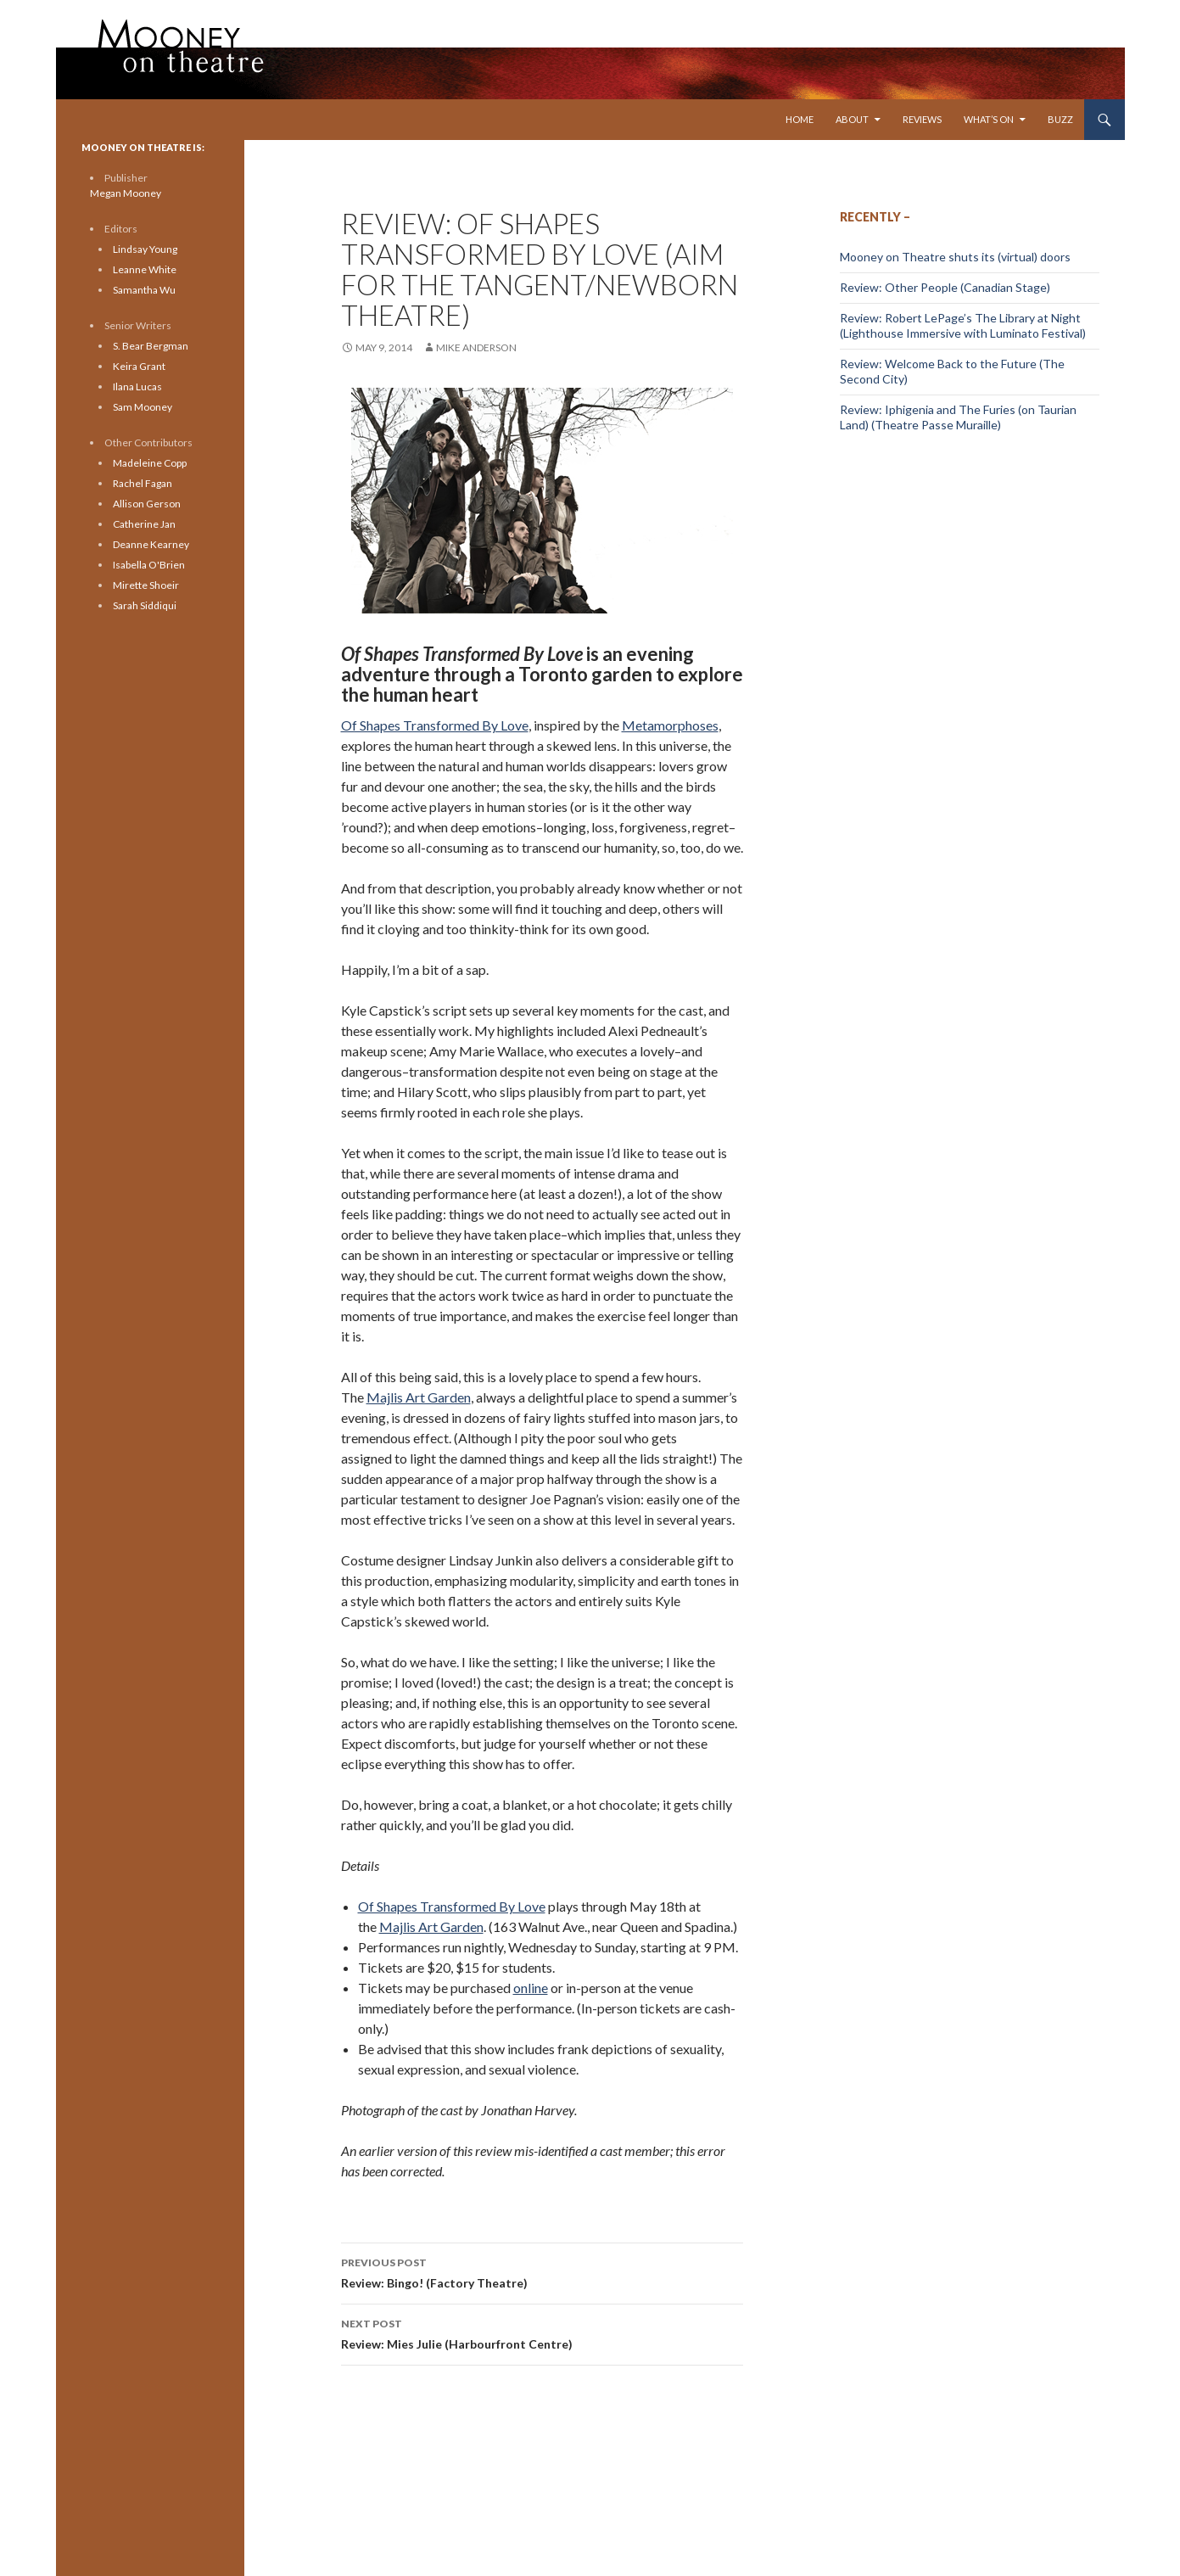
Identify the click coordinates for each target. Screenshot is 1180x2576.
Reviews (922, 119)
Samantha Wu (144, 289)
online (530, 1988)
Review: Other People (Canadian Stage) (945, 287)
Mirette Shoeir (146, 585)
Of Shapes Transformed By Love (434, 725)
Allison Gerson (147, 503)
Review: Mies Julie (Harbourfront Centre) (542, 2332)
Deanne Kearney (151, 544)
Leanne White (144, 269)
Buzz (1060, 119)
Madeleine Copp (150, 462)
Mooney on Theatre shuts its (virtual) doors (955, 256)
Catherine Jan (144, 524)
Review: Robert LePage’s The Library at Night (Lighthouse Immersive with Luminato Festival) (963, 325)
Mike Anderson (476, 347)
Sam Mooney (142, 406)
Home (800, 119)
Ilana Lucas (137, 386)
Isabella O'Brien (149, 564)
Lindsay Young (145, 249)
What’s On (989, 119)
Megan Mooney (125, 193)
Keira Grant (139, 366)
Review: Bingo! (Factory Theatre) (542, 2271)
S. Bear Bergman (150, 345)
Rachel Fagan (142, 483)
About (852, 119)
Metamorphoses (670, 725)
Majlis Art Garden (418, 1397)
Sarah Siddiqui (144, 605)
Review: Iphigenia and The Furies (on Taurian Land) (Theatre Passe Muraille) (958, 417)
